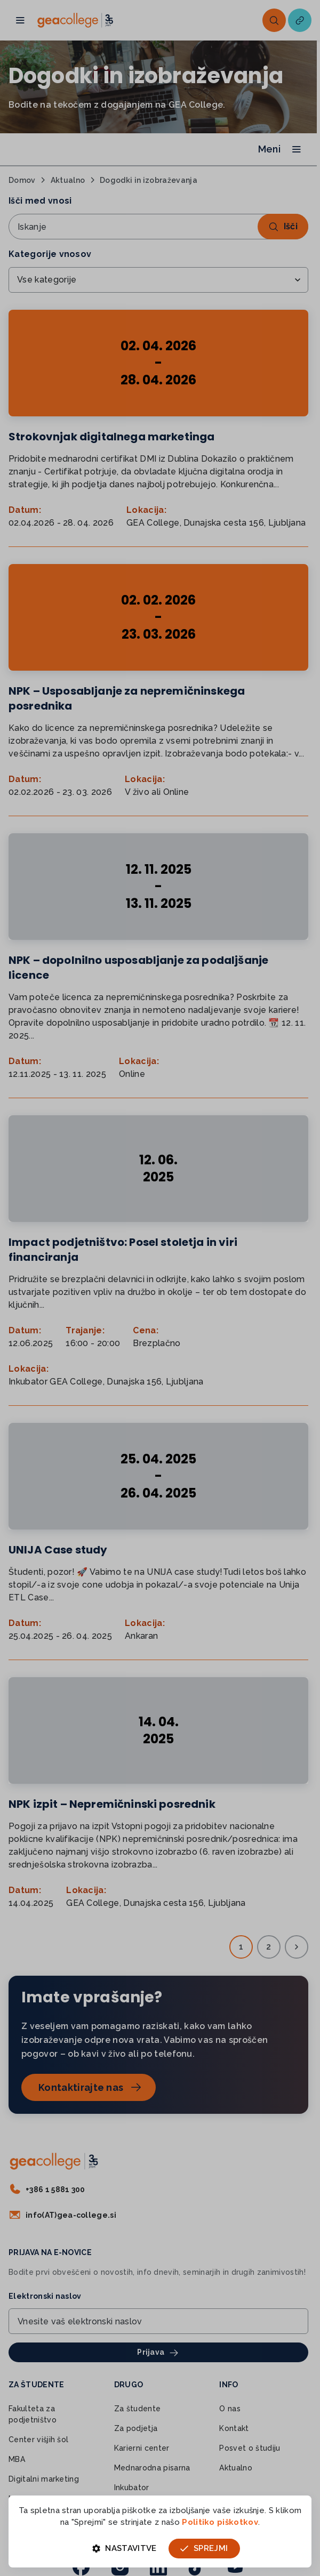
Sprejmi (204, 2548)
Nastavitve (124, 2548)
